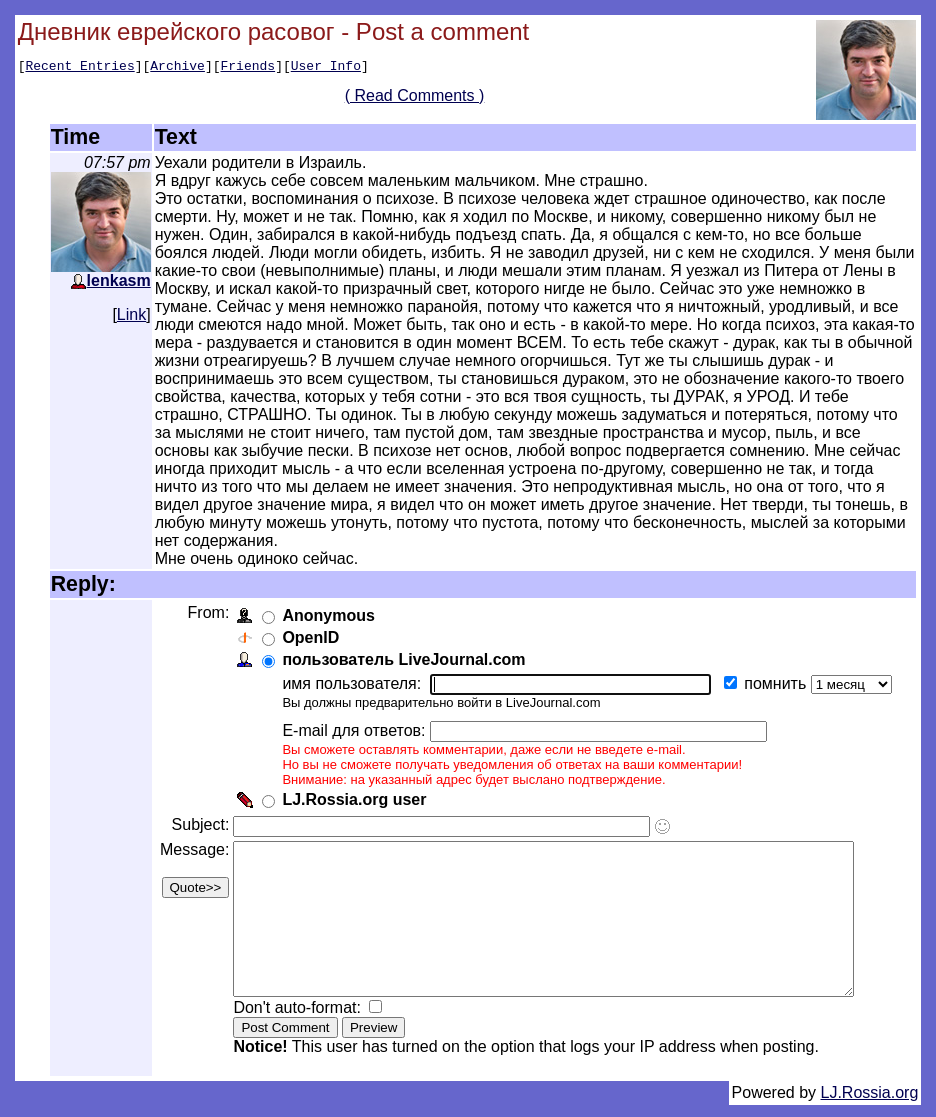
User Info (326, 68)
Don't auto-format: (297, 1019)
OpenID (308, 619)
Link (131, 314)
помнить (775, 665)
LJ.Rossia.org (870, 1104)
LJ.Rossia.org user (352, 781)
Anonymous (326, 597)
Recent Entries (79, 68)
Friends (248, 68)
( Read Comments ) (422, 98)
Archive (177, 68)
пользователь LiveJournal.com (401, 641)
